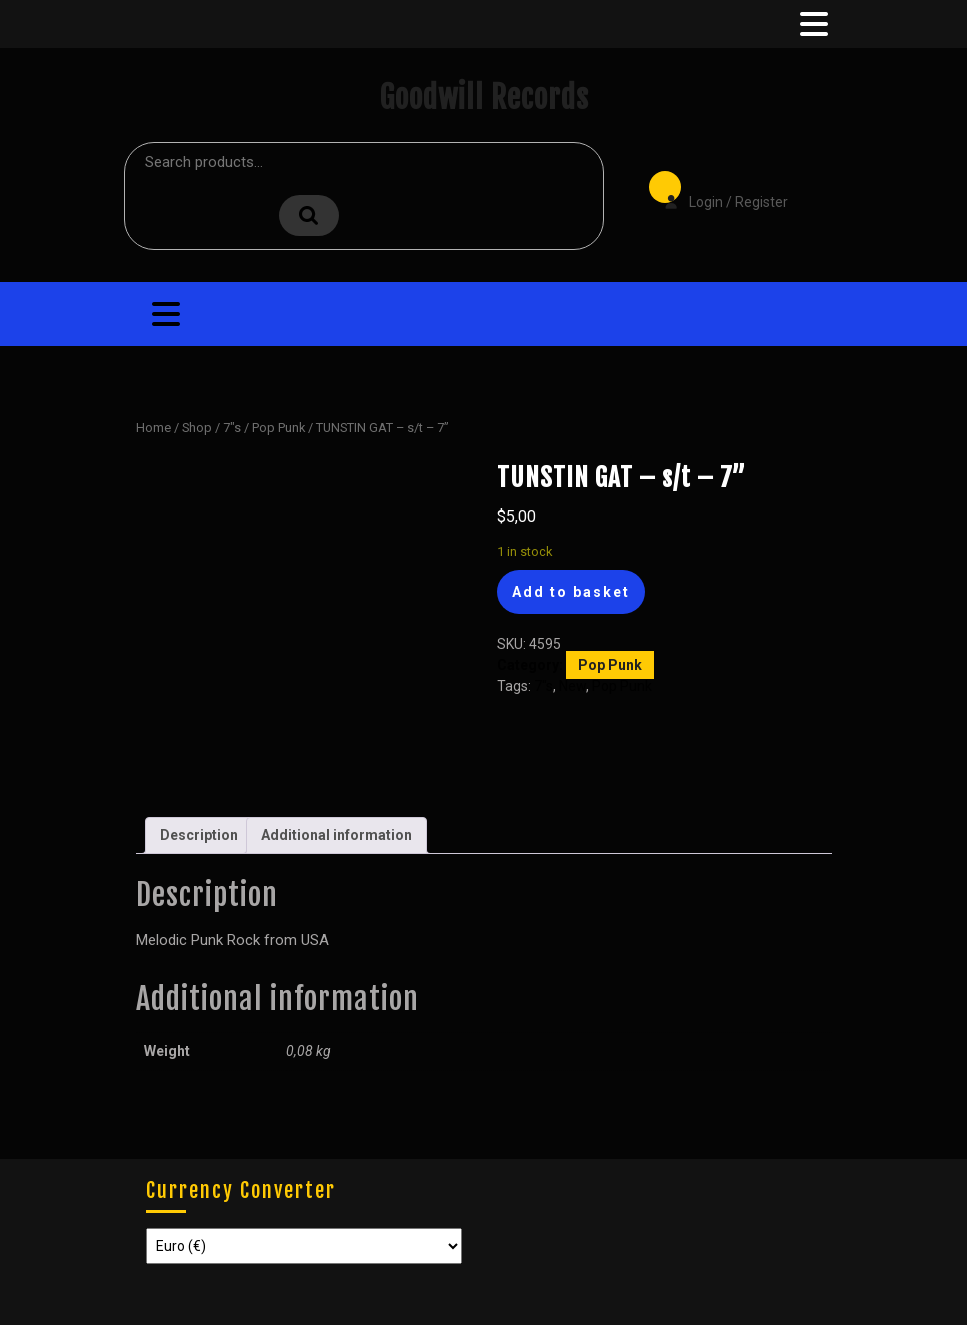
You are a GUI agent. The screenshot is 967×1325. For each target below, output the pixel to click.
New (572, 686)
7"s (232, 427)
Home (153, 427)
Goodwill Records (484, 97)
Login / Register (716, 188)
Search (309, 215)
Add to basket (571, 592)
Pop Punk (278, 427)
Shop (197, 427)
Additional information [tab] (336, 835)
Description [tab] (199, 835)
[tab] (812, 24)
